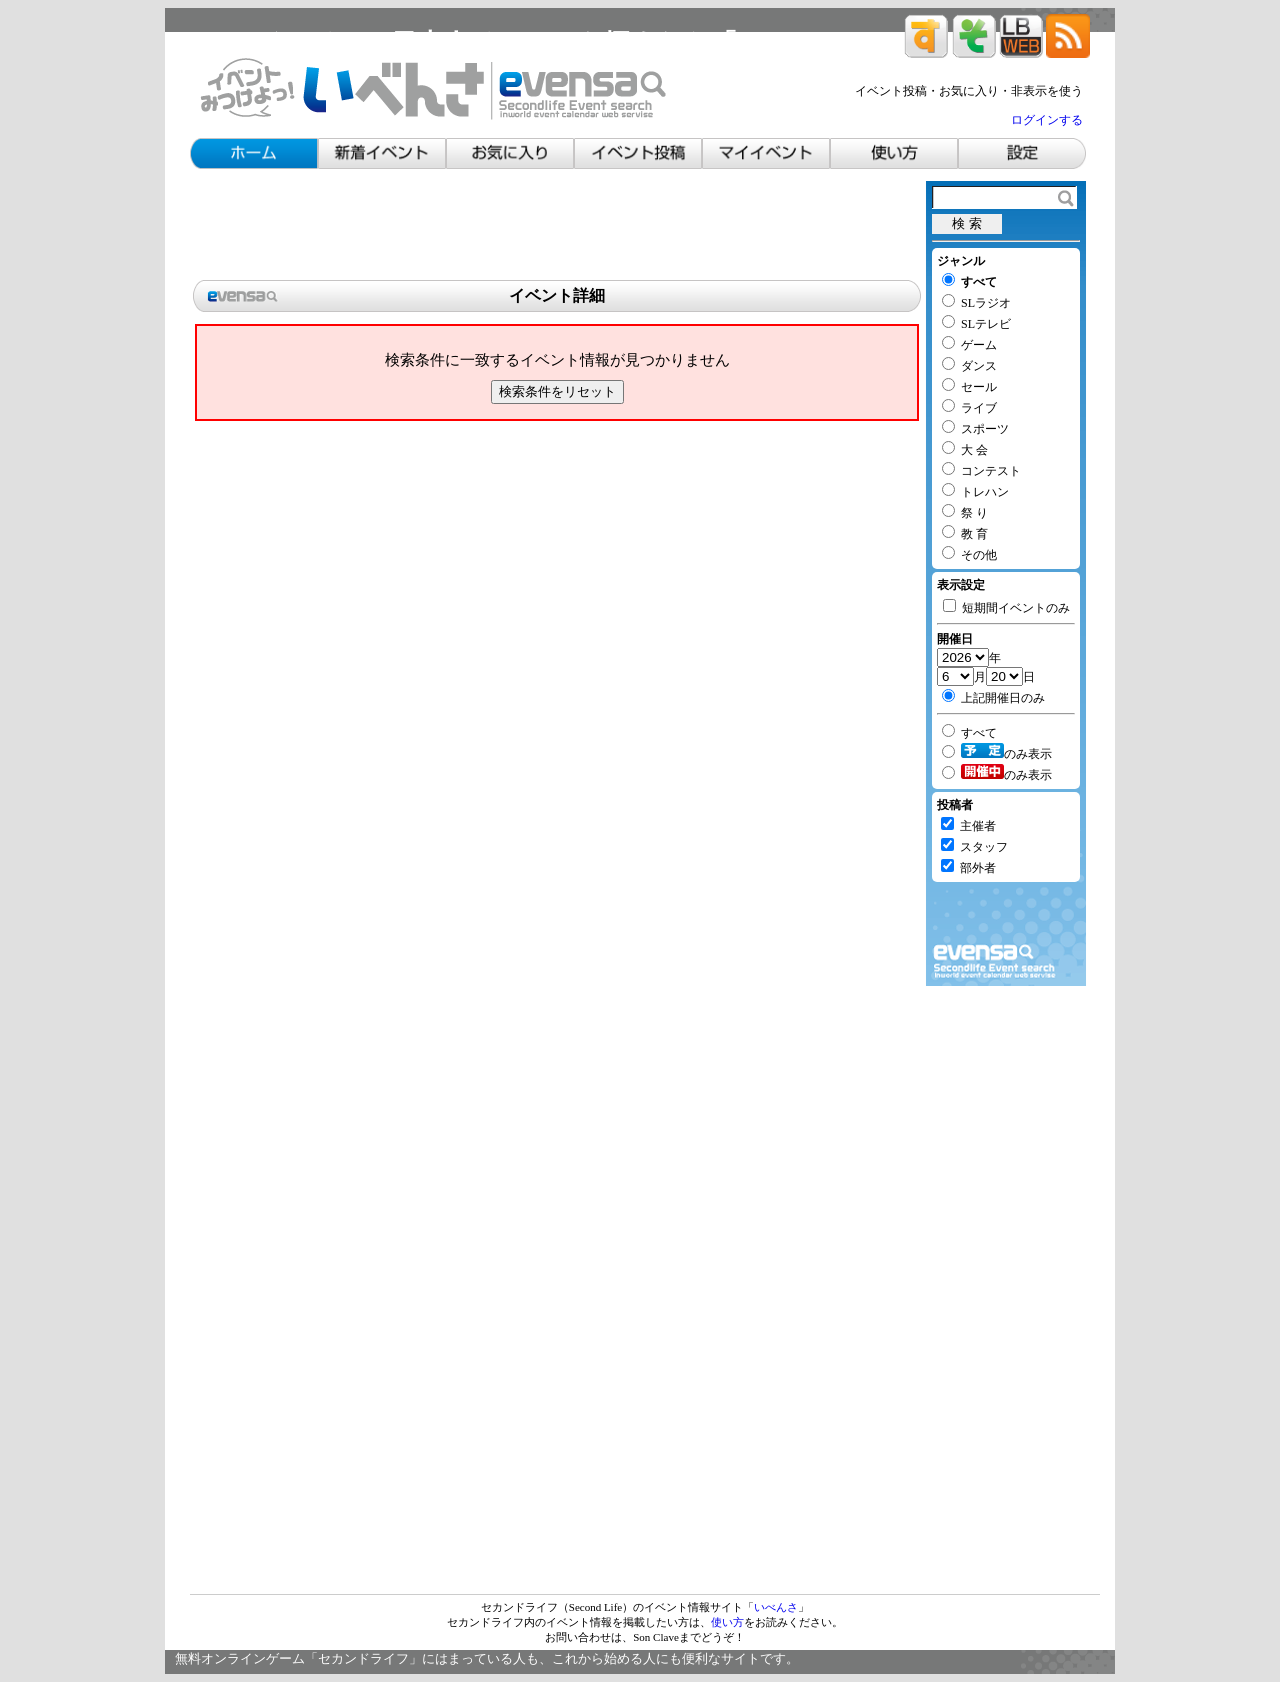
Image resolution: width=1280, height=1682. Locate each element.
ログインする (1047, 120)
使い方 (727, 1622)
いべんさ (776, 1607)
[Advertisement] (557, 226)
